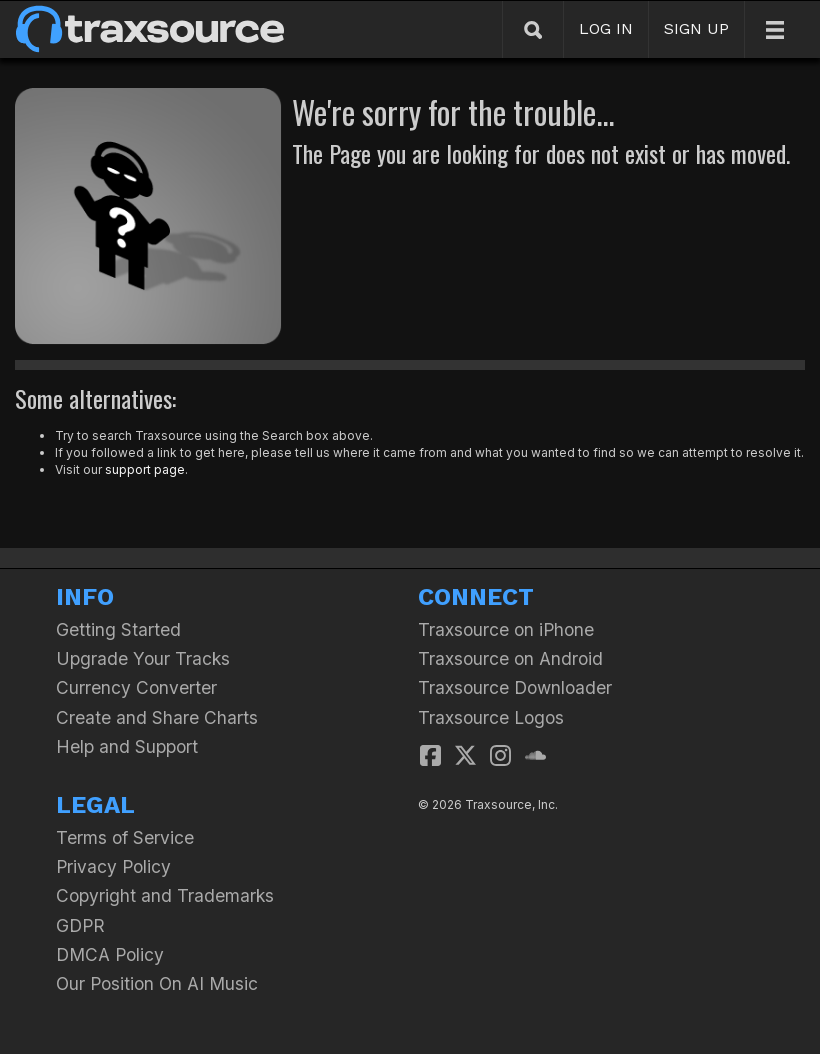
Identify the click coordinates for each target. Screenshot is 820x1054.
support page (145, 469)
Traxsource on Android (510, 658)
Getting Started (118, 629)
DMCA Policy (110, 954)
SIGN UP (696, 28)
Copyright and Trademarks (165, 895)
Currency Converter (136, 687)
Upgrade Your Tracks (143, 658)
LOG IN (606, 28)
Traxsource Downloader (515, 687)
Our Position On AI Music (157, 983)
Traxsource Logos (491, 717)
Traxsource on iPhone (506, 629)
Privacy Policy (113, 866)
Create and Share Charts (157, 717)
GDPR (80, 925)
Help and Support (127, 746)
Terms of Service (125, 837)
